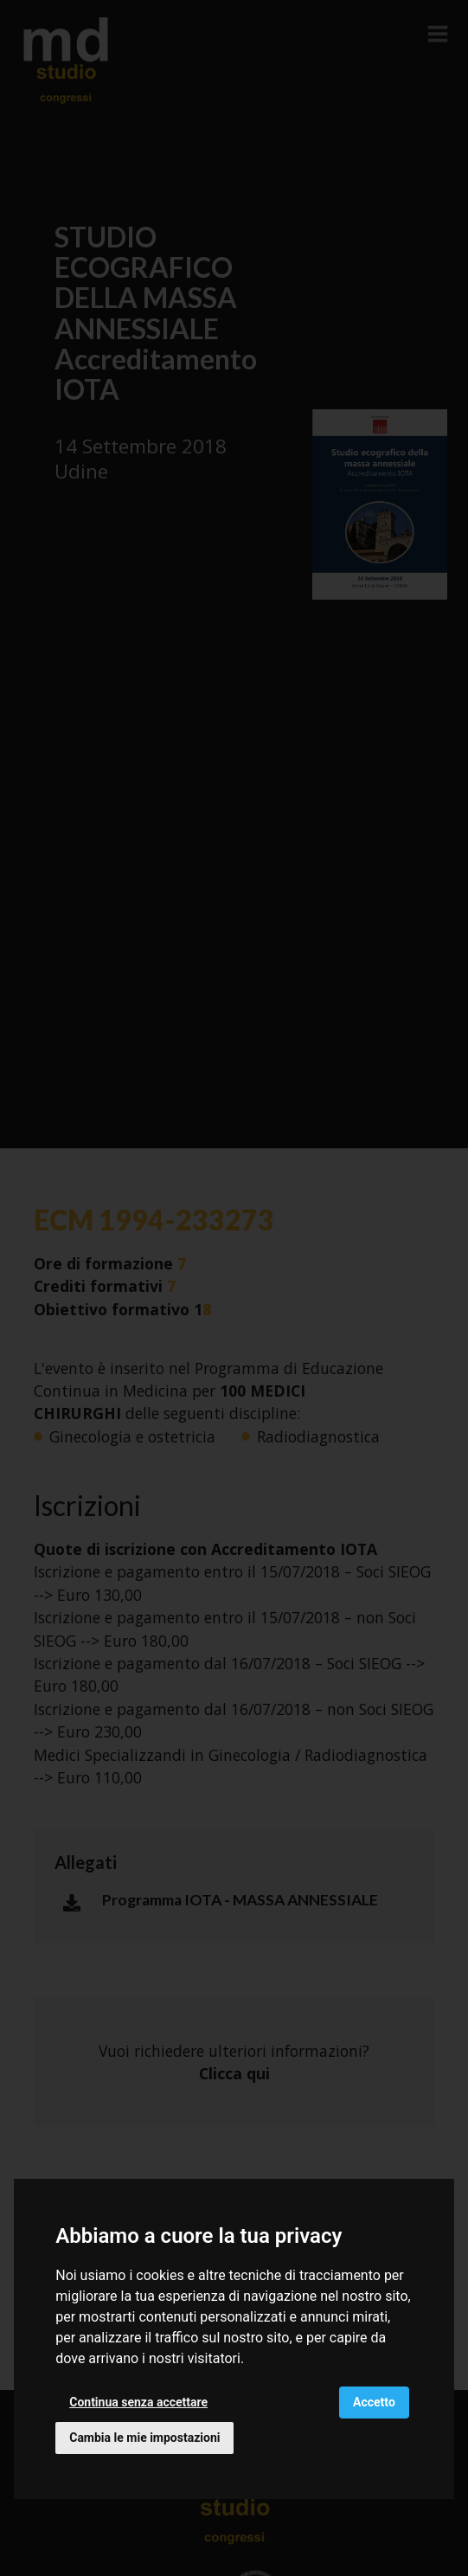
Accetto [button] (374, 2402)
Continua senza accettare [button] (138, 2402)
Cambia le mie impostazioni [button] (144, 2437)
